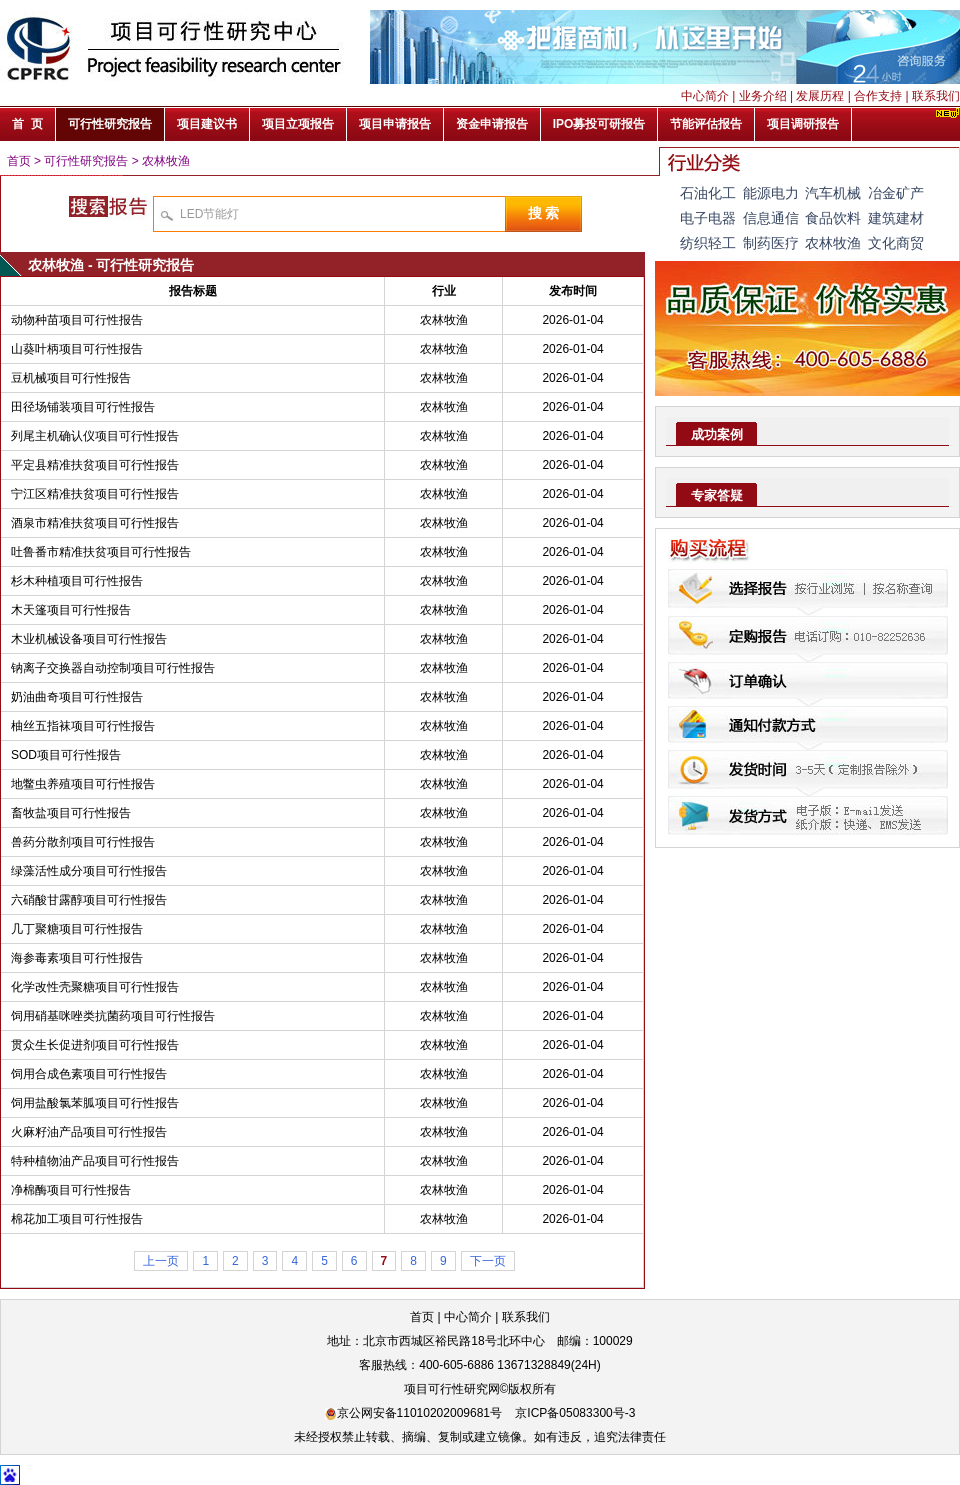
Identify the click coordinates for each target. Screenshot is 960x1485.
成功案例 (717, 434)
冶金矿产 (896, 193)
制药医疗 (771, 243)
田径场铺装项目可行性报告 (83, 407)
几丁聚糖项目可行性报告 (77, 929)
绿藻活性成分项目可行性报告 (89, 871)
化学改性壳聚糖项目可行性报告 (95, 987)
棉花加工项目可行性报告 (77, 1219)
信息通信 (771, 218)
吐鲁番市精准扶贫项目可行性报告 (101, 552)
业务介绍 (763, 96)
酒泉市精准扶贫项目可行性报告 (95, 523)
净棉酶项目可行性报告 (71, 1190)
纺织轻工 (708, 243)
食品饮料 (833, 218)
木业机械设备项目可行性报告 (89, 639)
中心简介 (705, 96)
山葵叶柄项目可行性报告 (77, 349)
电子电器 (708, 218)
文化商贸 (896, 243)
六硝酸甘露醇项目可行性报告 (89, 900)
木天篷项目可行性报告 (71, 610)
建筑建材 (896, 218)
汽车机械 (833, 193)
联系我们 (936, 96)
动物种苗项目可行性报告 (77, 320)
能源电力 (771, 193)
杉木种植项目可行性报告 (77, 581)
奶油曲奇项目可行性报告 (77, 697)
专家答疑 (717, 495)
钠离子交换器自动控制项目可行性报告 (113, 668)
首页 (19, 161)
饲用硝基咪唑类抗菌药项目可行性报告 (113, 1016)
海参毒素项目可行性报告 (77, 958)
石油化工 (708, 193)
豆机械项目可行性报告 (71, 378)
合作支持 (878, 96)
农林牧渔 (166, 161)
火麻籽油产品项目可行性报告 (89, 1132)
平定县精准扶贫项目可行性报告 (95, 465)
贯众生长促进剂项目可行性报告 (95, 1045)
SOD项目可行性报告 (66, 755)
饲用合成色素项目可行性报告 (89, 1074)
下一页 (488, 1261)
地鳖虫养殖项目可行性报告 (83, 784)
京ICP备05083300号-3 (575, 1413)
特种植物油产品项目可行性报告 (95, 1161)
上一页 (161, 1261)
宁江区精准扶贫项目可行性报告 (95, 494)
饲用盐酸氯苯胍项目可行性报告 (95, 1103)
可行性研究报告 (86, 161)
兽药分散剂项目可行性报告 (83, 842)
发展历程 (820, 96)
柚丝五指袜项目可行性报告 (83, 726)
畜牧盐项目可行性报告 (71, 813)
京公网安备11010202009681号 (413, 1413)
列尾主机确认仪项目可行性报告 (95, 436)
